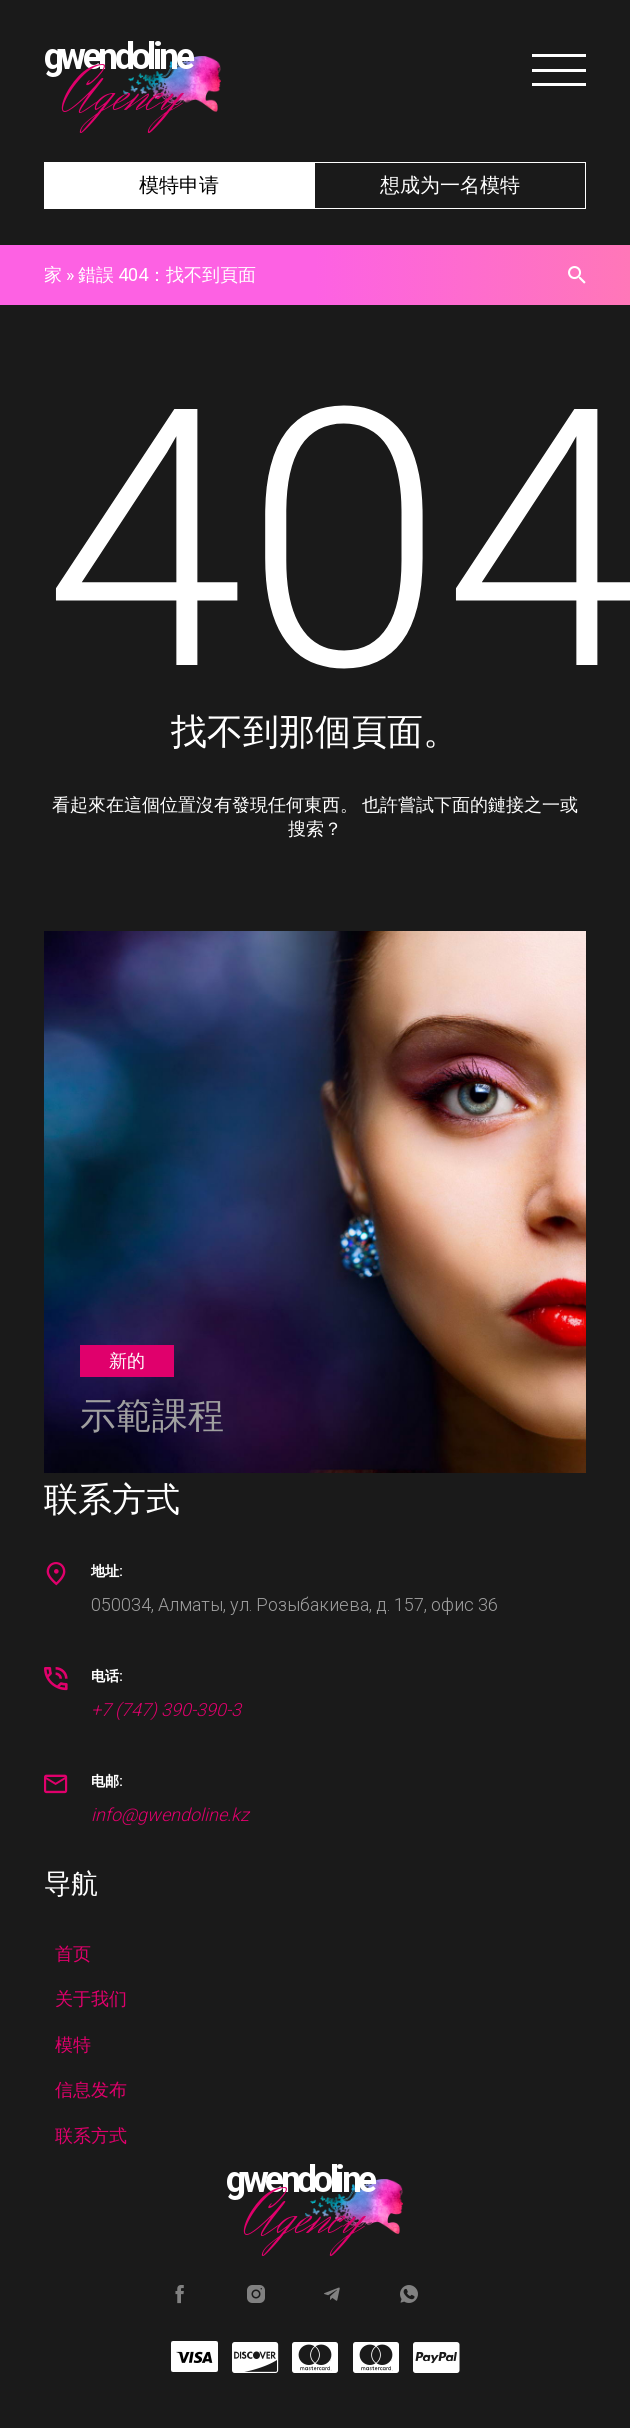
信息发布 (91, 2089)
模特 (73, 2044)
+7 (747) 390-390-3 (166, 1709)
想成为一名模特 (450, 185)
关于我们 (91, 1998)
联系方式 (91, 2135)
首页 (73, 1953)
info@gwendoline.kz (170, 1814)
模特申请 (179, 185)
